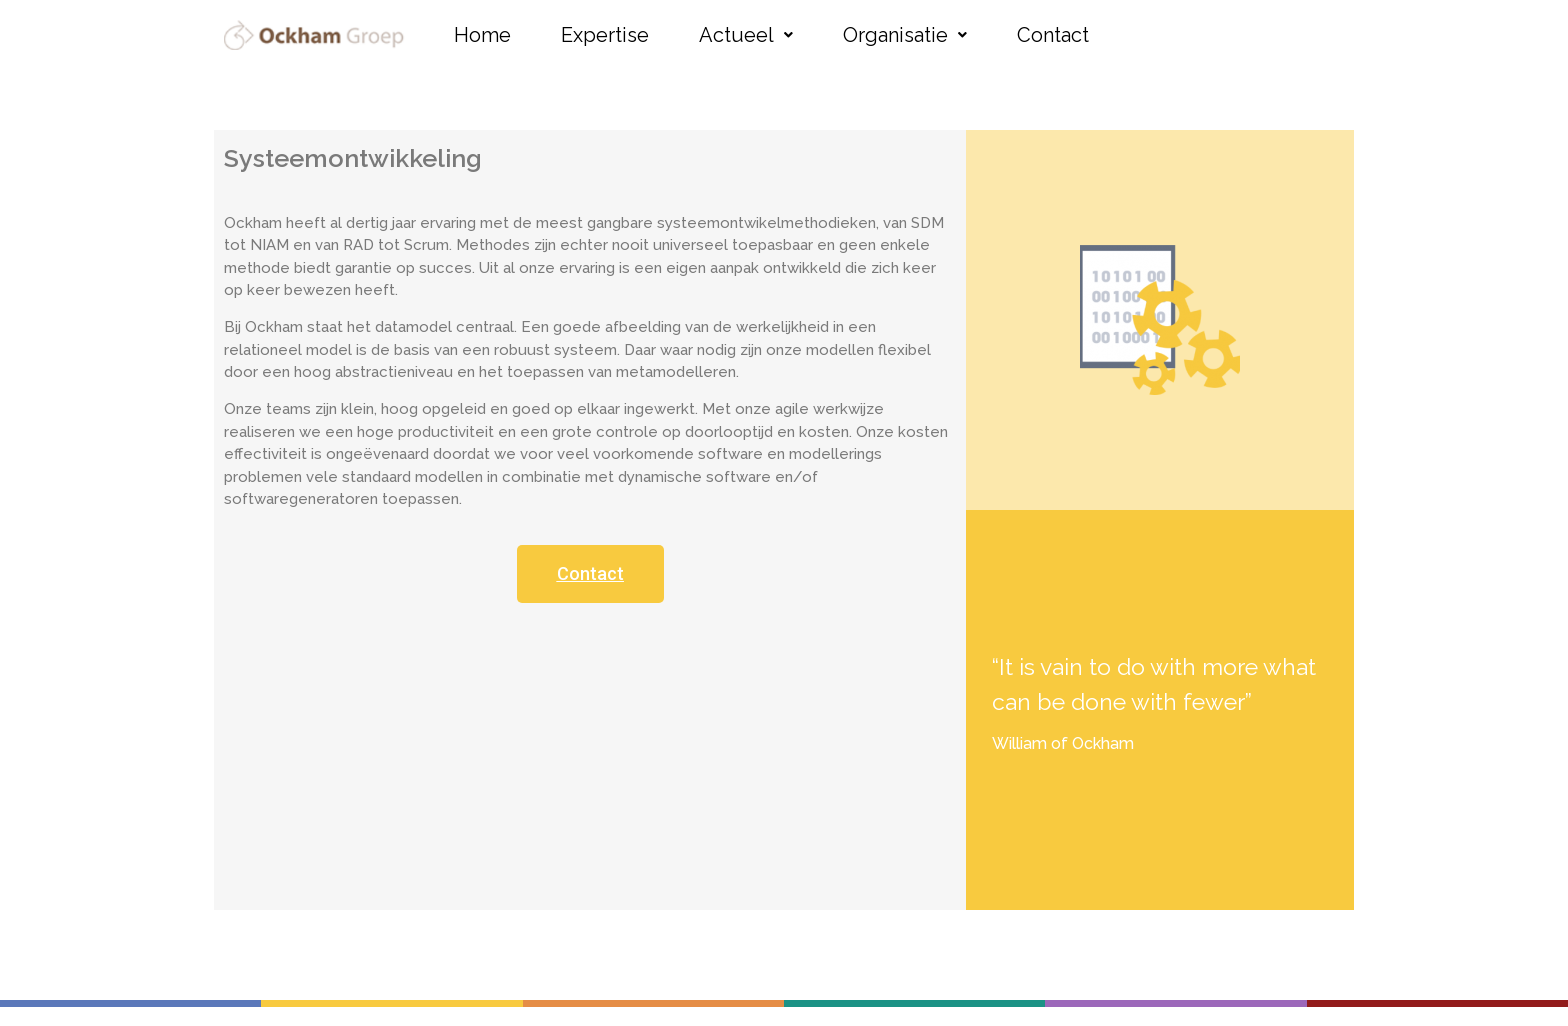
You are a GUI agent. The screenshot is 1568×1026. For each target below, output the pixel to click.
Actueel (746, 35)
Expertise (605, 35)
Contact (1053, 35)
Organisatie (905, 35)
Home (482, 35)
